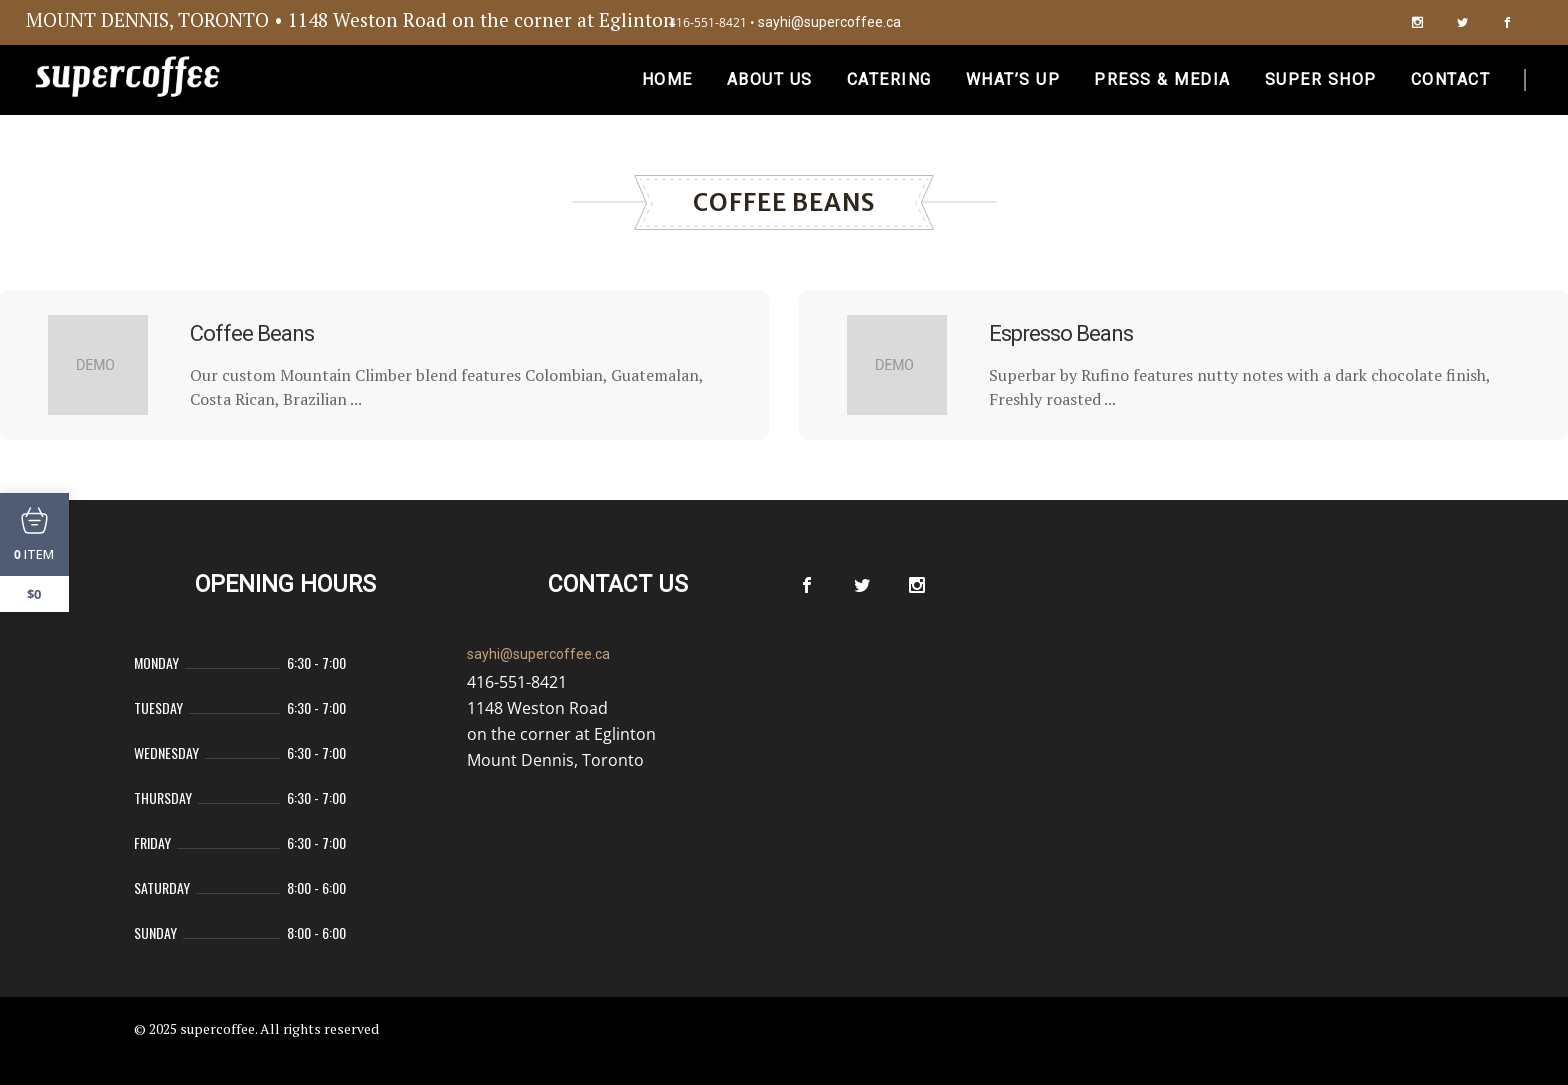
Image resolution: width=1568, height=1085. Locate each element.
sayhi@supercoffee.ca (829, 22)
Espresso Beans (1061, 333)
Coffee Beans (252, 333)
